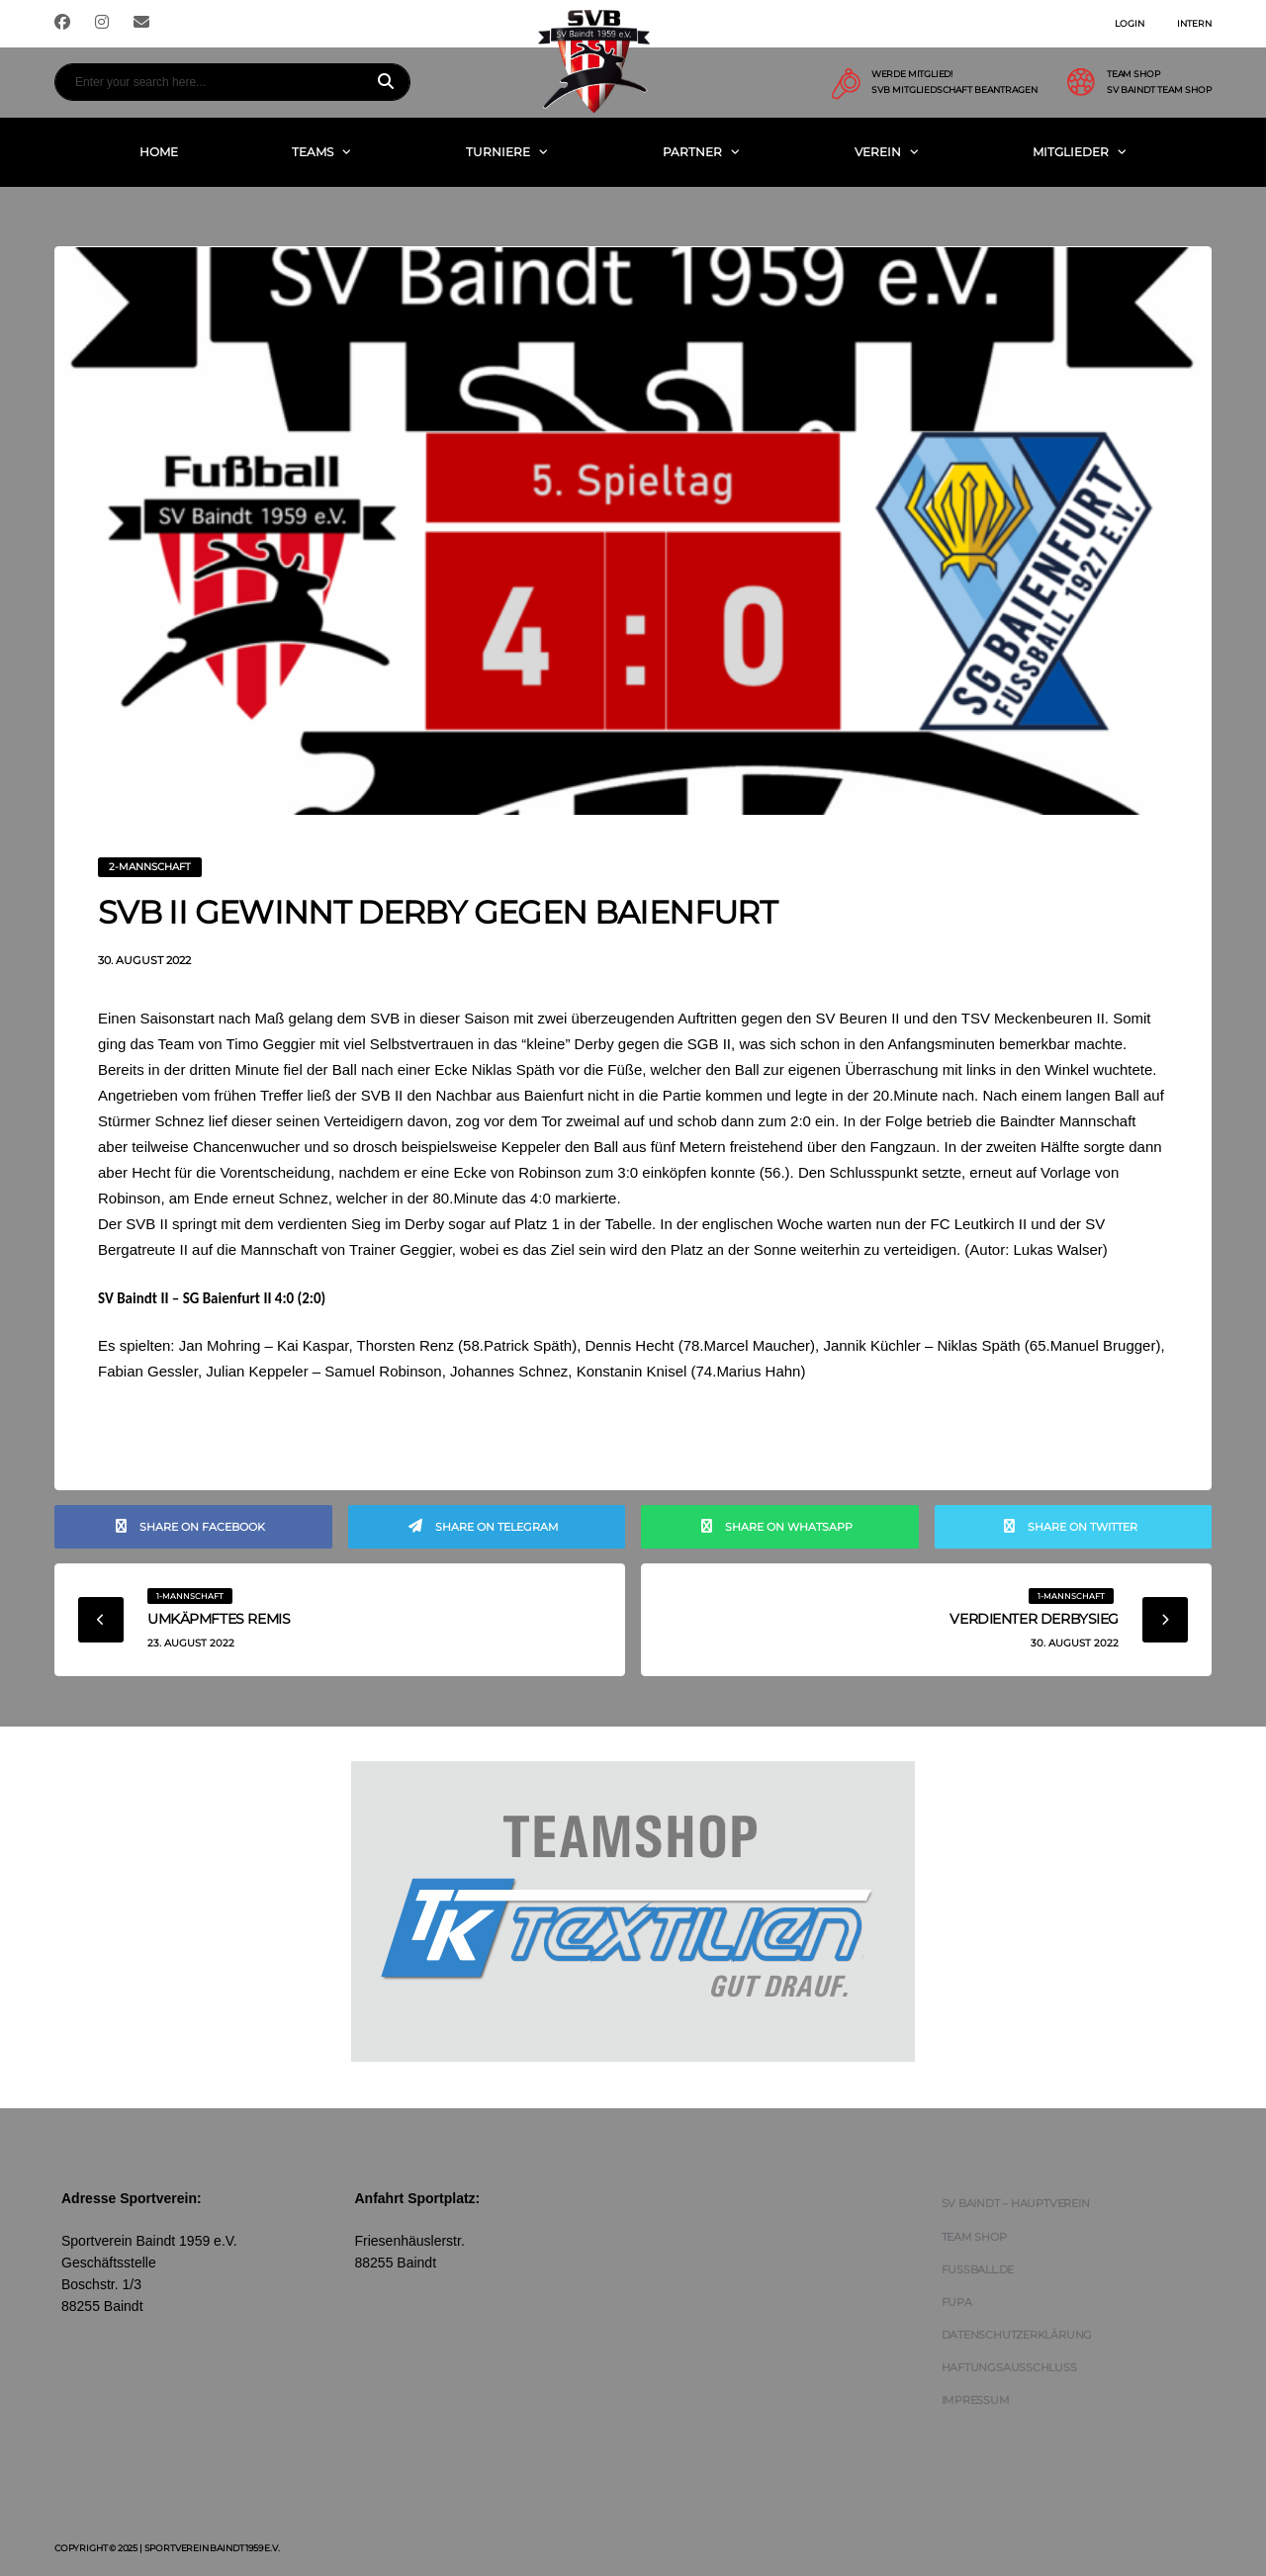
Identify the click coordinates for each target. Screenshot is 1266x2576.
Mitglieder (1071, 151)
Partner (692, 151)
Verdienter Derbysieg (1034, 1619)
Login (1129, 23)
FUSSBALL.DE (978, 2269)
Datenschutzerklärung (1017, 2335)
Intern (1194, 23)
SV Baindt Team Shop (1159, 90)
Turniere (498, 151)
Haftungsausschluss (1009, 2367)
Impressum (976, 2400)
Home (158, 151)
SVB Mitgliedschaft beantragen (954, 90)
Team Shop (974, 2237)
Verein (878, 151)
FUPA (957, 2302)
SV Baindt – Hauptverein (1016, 2203)
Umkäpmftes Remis (218, 1619)
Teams (312, 151)
